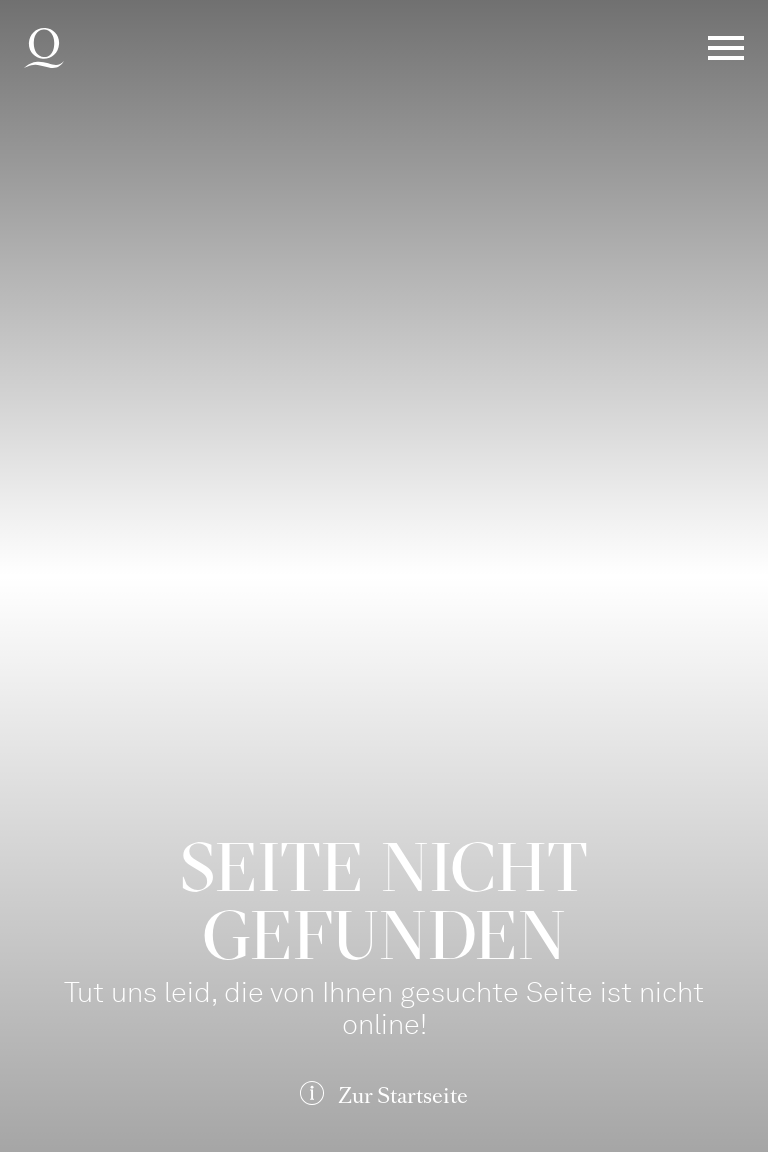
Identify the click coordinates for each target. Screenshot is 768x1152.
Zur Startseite (403, 1095)
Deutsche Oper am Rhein (44, 48)
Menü (726, 48)
